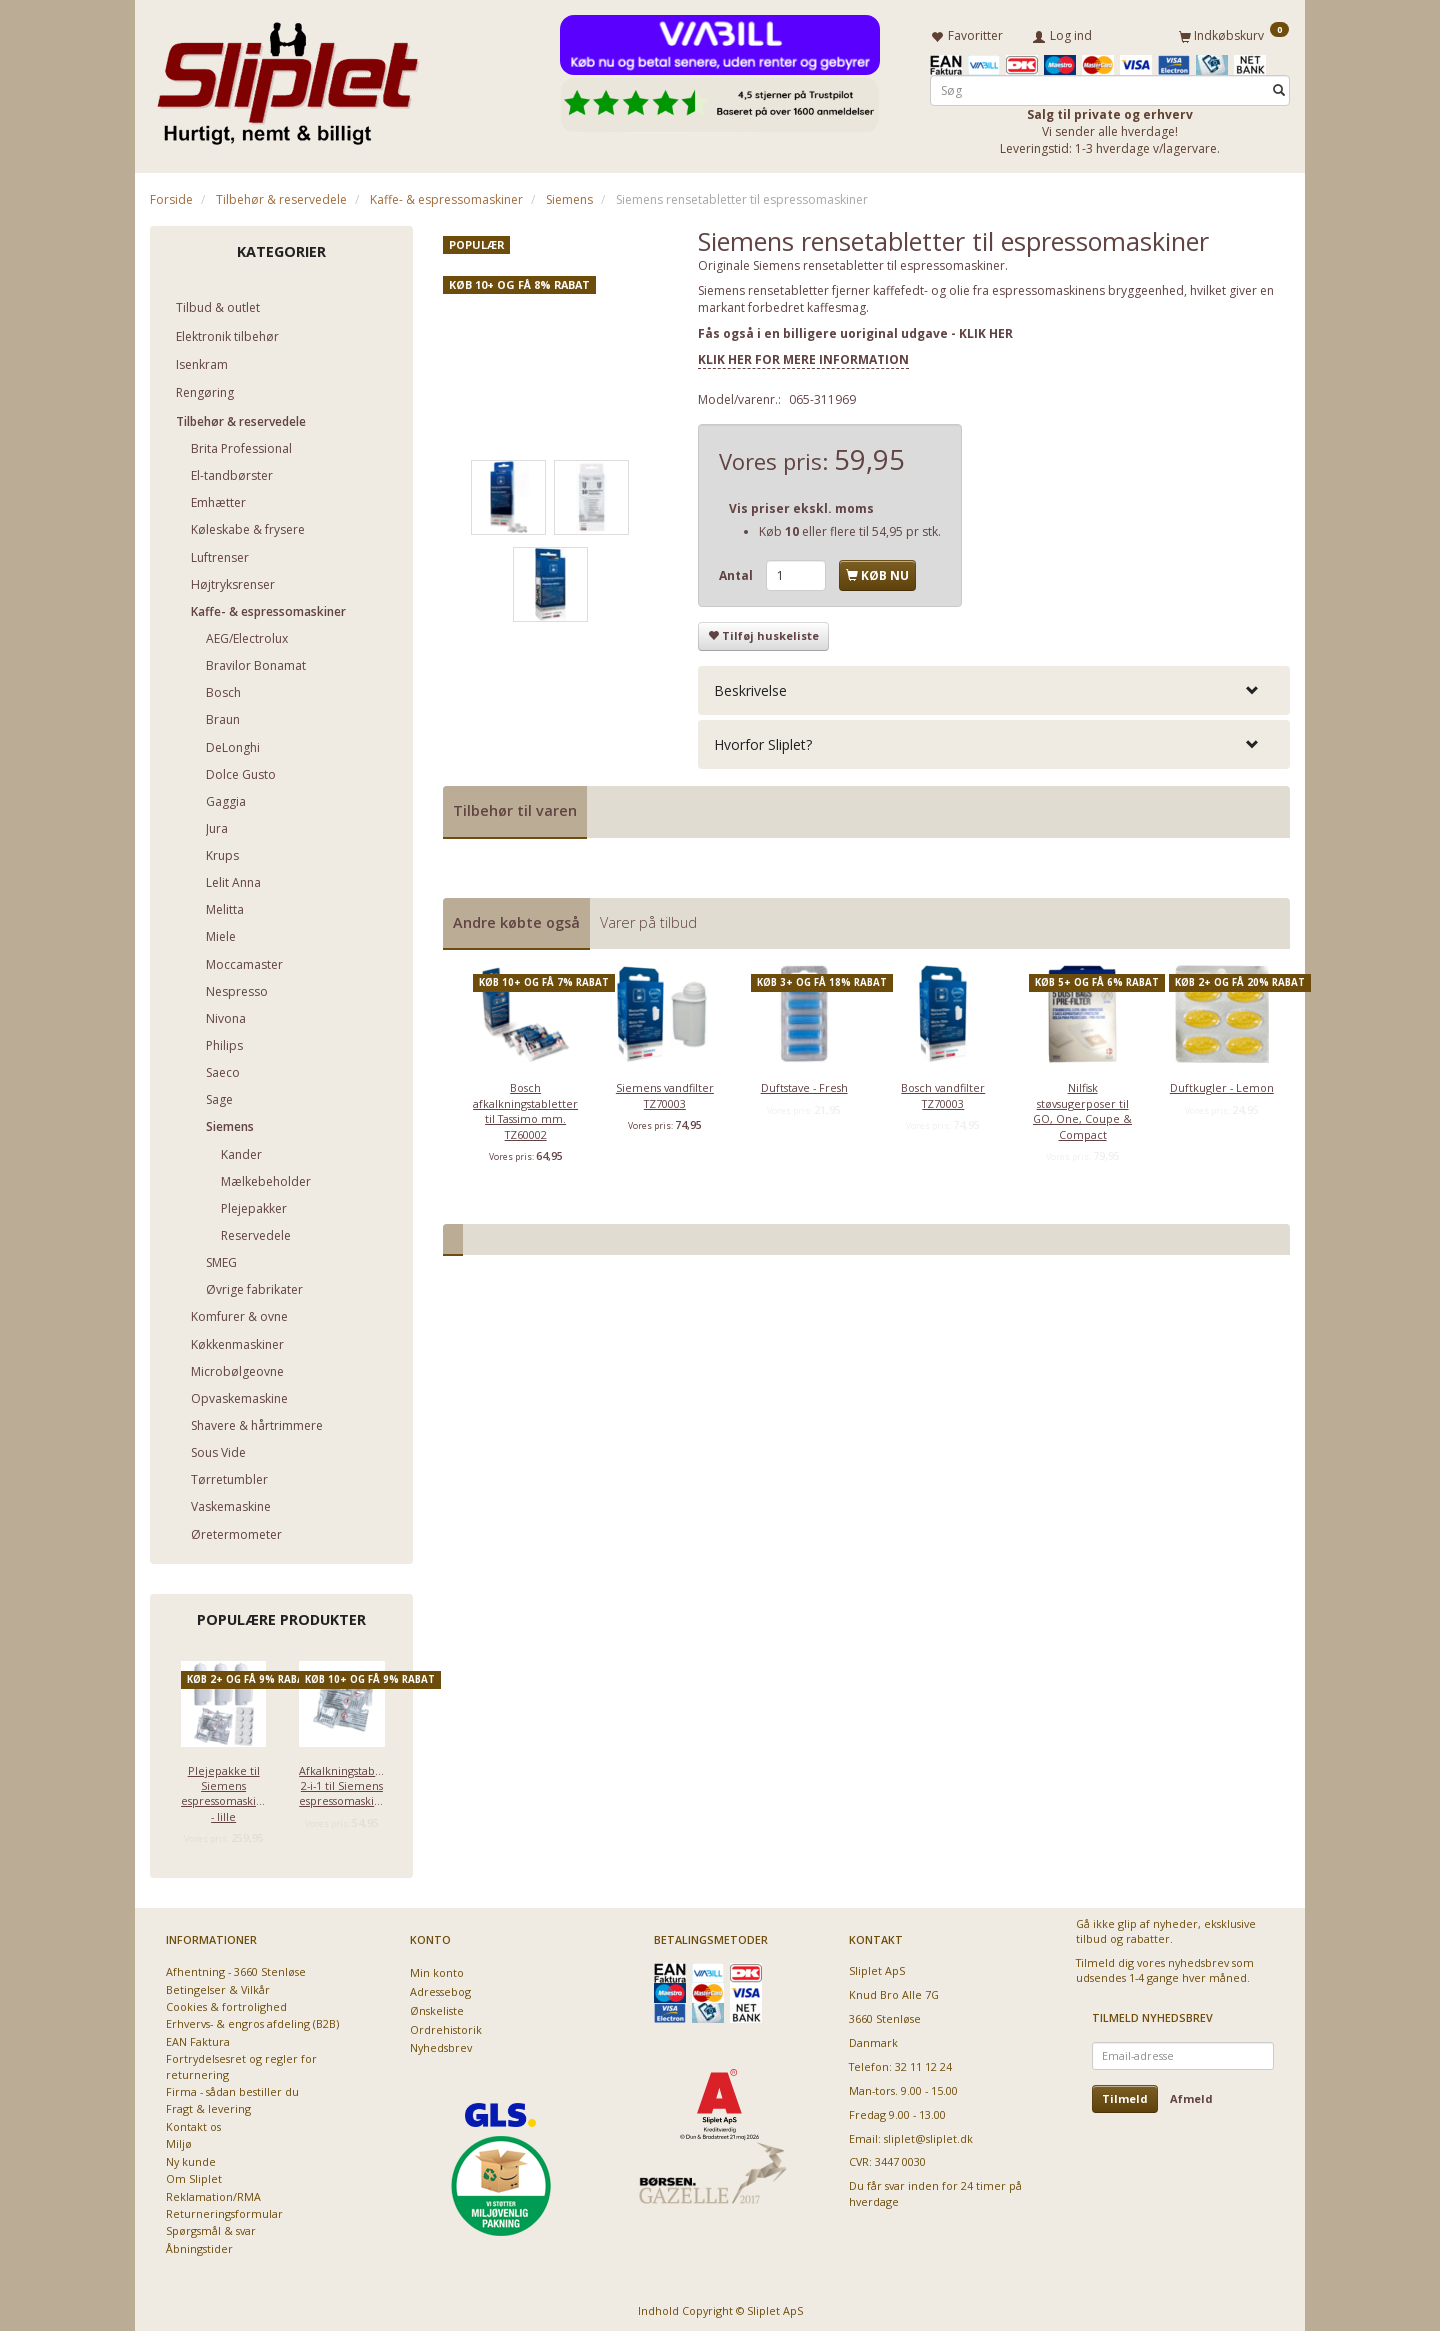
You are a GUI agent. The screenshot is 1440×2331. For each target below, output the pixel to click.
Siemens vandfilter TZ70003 (665, 1092)
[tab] (994, 686)
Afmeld (1191, 2094)
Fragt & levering (208, 2105)
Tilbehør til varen (515, 806)
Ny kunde (191, 2157)
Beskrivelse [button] (750, 686)
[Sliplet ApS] (287, 77)
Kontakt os (193, 2122)
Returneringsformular (224, 2209)
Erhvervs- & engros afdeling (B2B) (252, 2020)
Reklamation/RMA (213, 2192)
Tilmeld (1125, 2094)
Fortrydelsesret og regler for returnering (241, 2062)
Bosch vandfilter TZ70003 (943, 1092)
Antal (737, 571)
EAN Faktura (198, 2037)
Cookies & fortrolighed (226, 2002)
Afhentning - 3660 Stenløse (236, 1967)
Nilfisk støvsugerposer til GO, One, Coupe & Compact (1082, 1107)
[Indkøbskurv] (1234, 33)
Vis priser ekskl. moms (801, 504)
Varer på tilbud (648, 918)
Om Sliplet (194, 2174)
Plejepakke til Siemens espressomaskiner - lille (223, 1789)
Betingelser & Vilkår (218, 1985)
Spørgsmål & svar (211, 2227)
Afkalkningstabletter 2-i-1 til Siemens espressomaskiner (341, 1782)
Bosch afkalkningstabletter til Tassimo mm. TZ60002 (525, 1107)
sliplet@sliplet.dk (928, 2134)
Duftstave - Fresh (804, 1084)
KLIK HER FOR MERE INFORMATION (803, 355)
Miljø (179, 2139)
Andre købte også (516, 918)
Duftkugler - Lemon (1222, 1084)
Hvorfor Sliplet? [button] (763, 740)
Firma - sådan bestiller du (232, 2087)
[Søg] (1279, 86)
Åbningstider (199, 2244)
